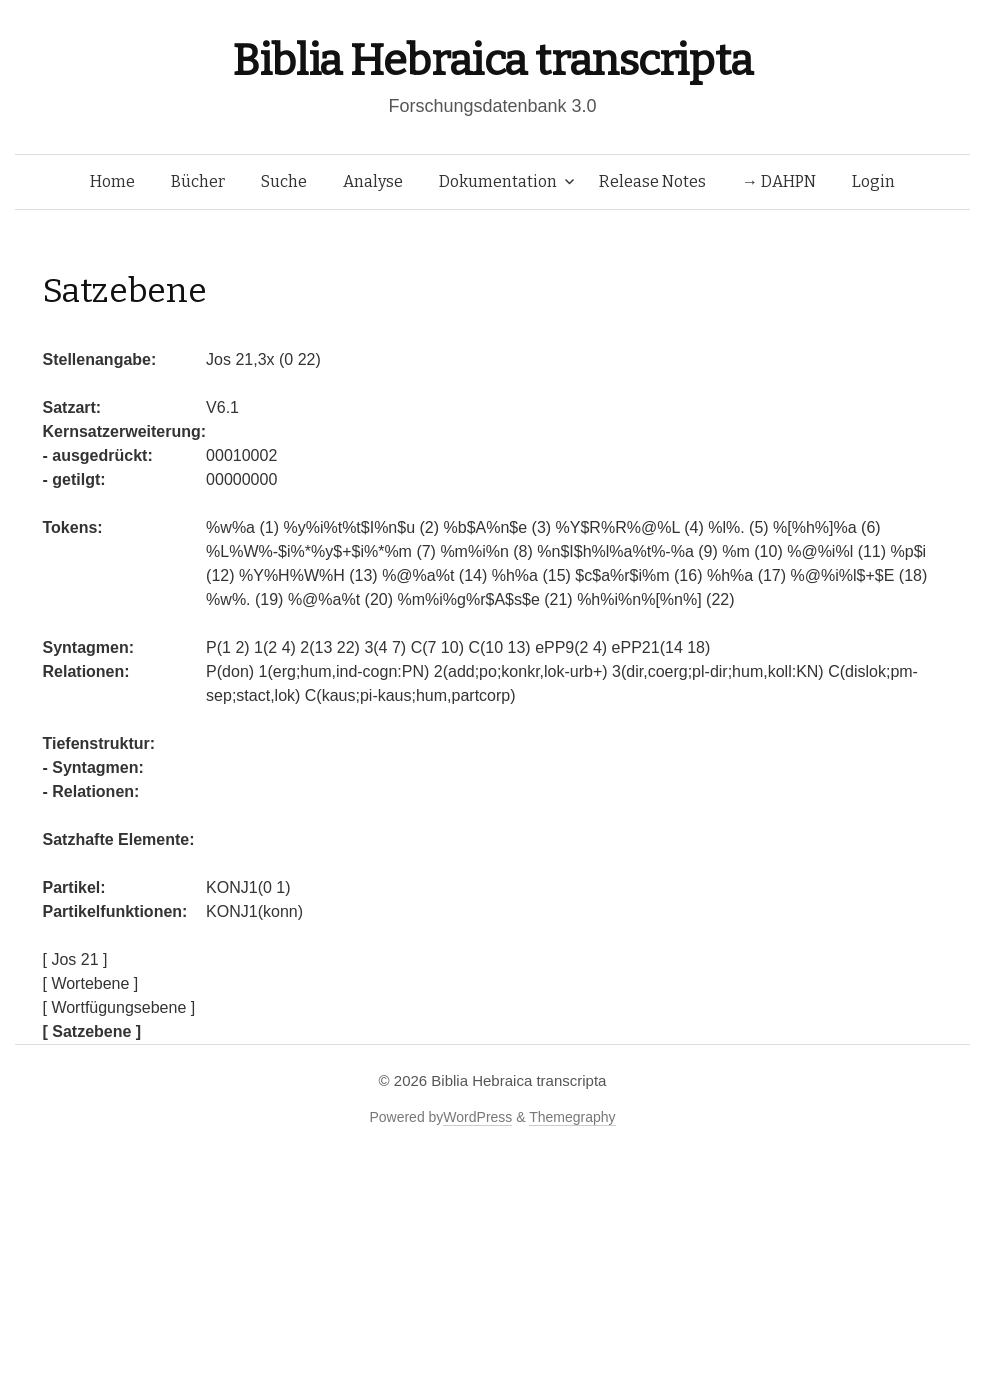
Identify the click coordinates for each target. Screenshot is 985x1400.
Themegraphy (572, 1117)
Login (873, 181)
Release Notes (652, 181)
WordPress (477, 1117)
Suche (284, 181)
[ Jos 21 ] (75, 959)
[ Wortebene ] (91, 983)
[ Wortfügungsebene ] (119, 1007)
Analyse (373, 181)
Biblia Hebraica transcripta (492, 60)
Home (112, 181)
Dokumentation (498, 181)
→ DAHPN (779, 181)
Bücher (198, 181)
